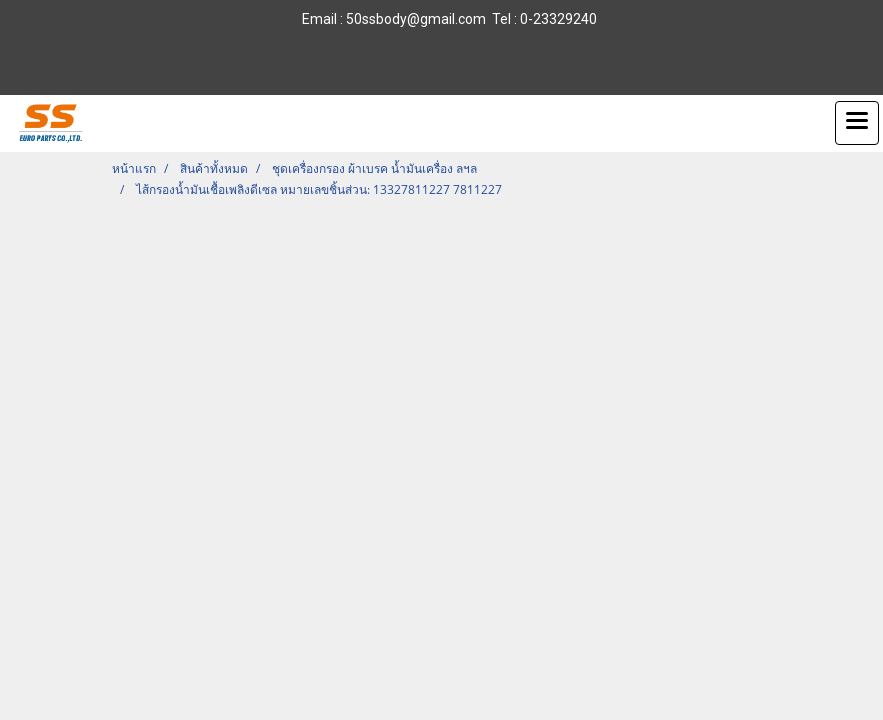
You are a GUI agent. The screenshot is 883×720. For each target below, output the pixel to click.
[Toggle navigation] (857, 123)
